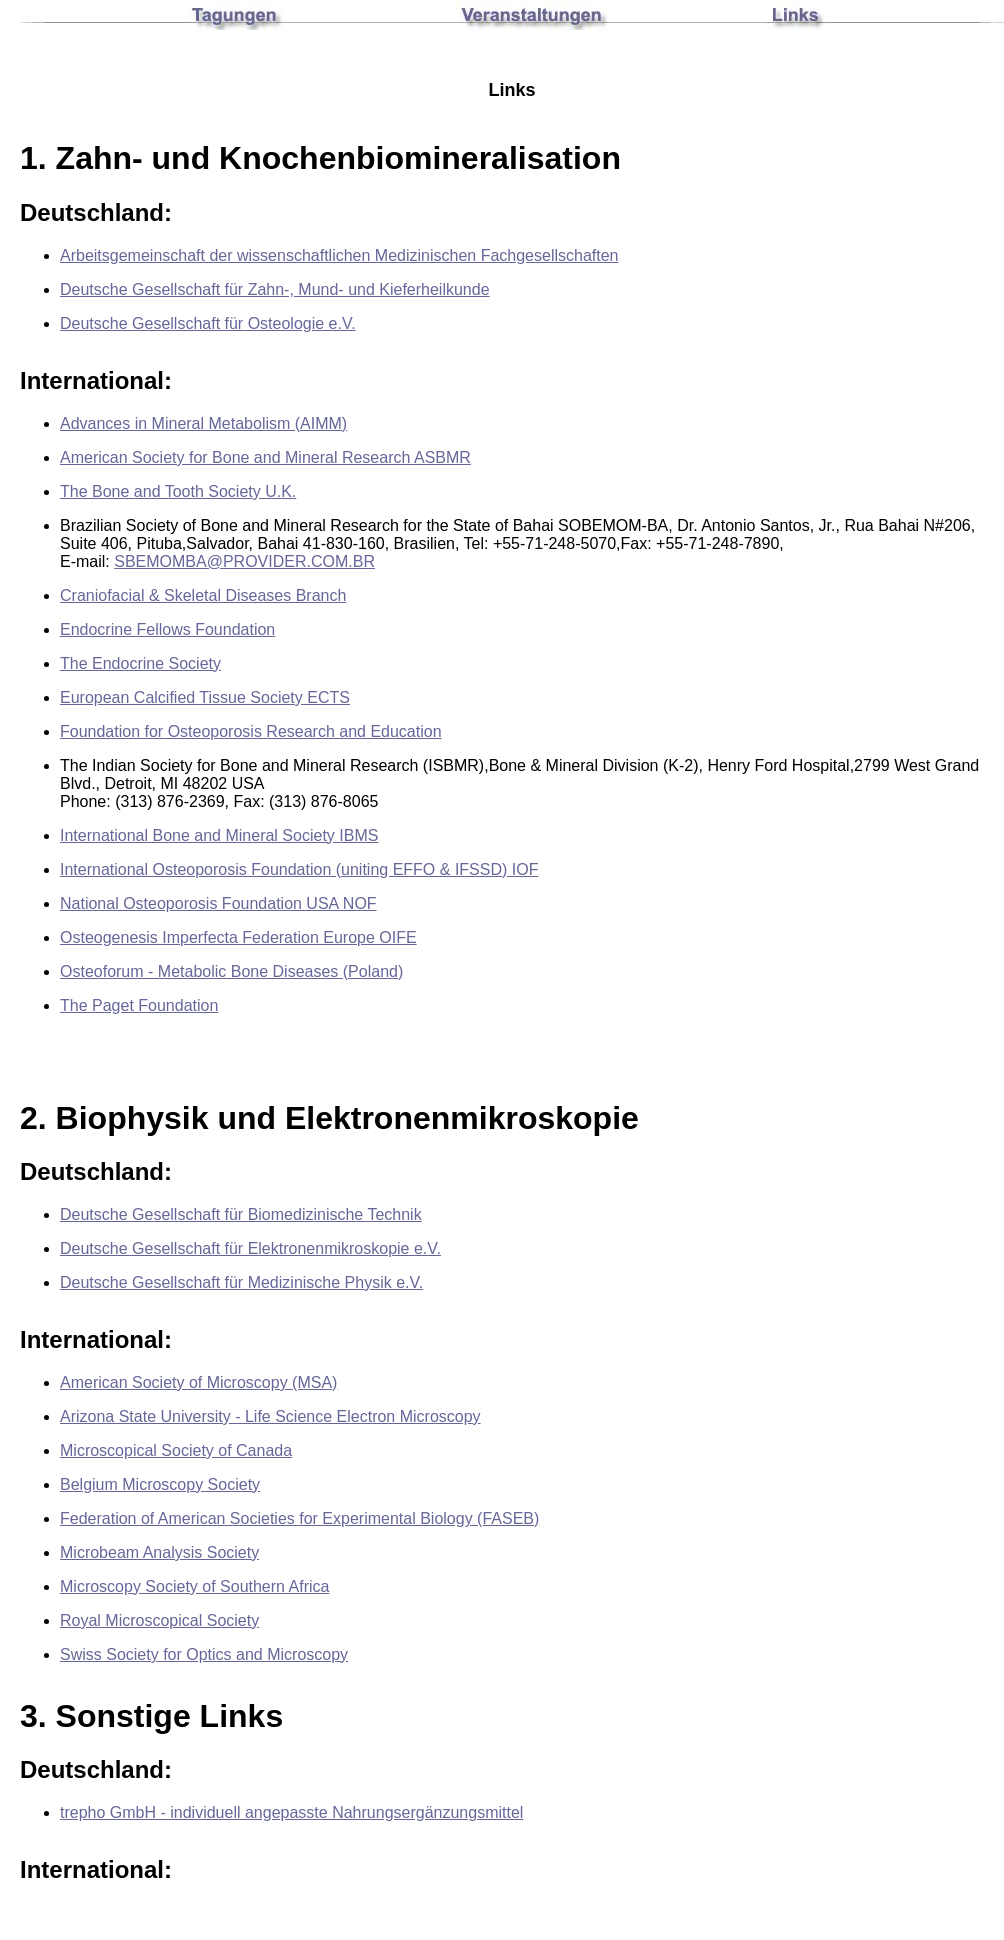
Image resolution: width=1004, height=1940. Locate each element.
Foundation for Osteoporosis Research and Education (251, 731)
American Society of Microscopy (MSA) (198, 1382)
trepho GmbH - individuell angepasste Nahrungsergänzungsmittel (291, 1812)
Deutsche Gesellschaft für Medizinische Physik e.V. (241, 1282)
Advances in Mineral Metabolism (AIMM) (203, 423)
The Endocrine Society (140, 663)
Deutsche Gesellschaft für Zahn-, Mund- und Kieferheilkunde (275, 289)
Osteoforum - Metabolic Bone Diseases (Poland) (231, 971)
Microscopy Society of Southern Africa (194, 1586)
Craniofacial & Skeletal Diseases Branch (203, 595)
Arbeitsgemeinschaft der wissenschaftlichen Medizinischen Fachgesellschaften (339, 255)
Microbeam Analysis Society (159, 1552)
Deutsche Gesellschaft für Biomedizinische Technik (241, 1214)
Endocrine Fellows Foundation (167, 629)
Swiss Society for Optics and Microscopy (204, 1654)
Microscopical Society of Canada (176, 1450)
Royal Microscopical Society (159, 1620)
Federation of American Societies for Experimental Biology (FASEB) (299, 1518)
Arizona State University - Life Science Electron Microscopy (270, 1416)
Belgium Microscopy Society (160, 1484)
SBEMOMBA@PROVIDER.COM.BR (244, 561)
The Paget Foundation (139, 1005)
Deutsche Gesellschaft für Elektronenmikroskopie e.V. (250, 1248)
